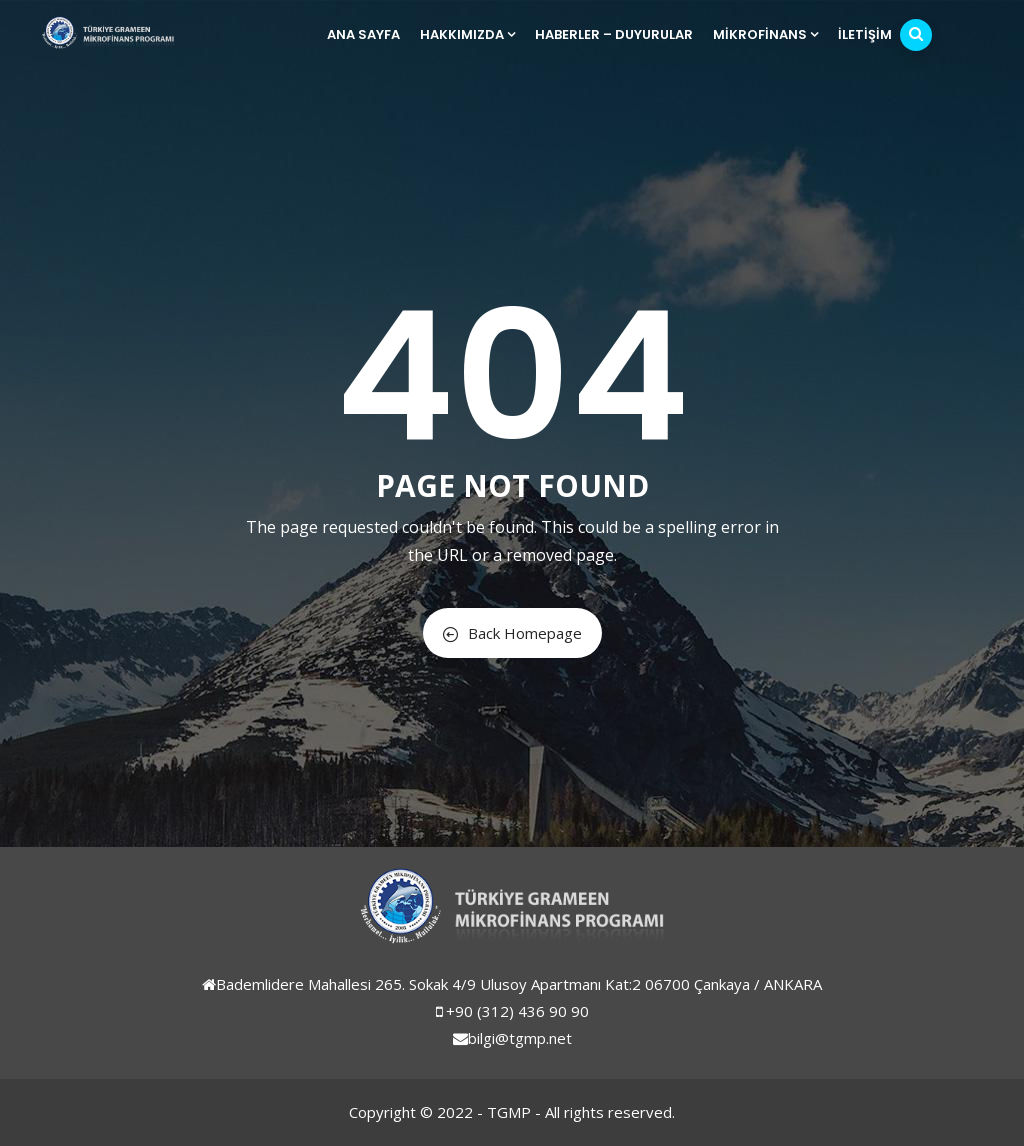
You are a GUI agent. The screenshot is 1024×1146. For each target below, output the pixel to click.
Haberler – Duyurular (614, 34)
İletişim (865, 34)
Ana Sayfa (363, 34)
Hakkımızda (467, 34)
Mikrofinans (765, 34)
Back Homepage (512, 633)
